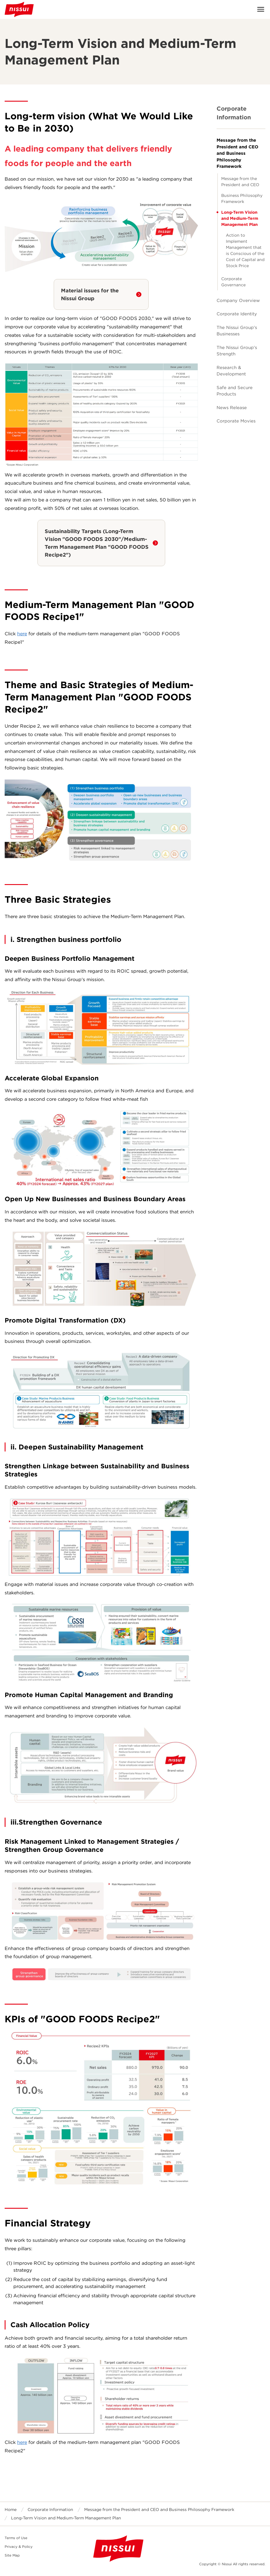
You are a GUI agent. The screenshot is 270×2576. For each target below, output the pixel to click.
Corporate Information (234, 113)
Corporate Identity (237, 313)
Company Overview (238, 300)
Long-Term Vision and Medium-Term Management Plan (239, 218)
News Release (232, 407)
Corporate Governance (233, 281)
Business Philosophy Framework (241, 198)
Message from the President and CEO (240, 181)
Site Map (12, 2555)
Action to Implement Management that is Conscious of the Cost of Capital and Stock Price (245, 250)
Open (261, 9)
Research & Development (231, 371)
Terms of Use (16, 2538)
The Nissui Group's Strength (237, 351)
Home (11, 2509)
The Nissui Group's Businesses (237, 331)
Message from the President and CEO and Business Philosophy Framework (237, 153)
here (22, 633)
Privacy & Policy (19, 2546)
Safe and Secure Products (235, 391)
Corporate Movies (236, 421)
